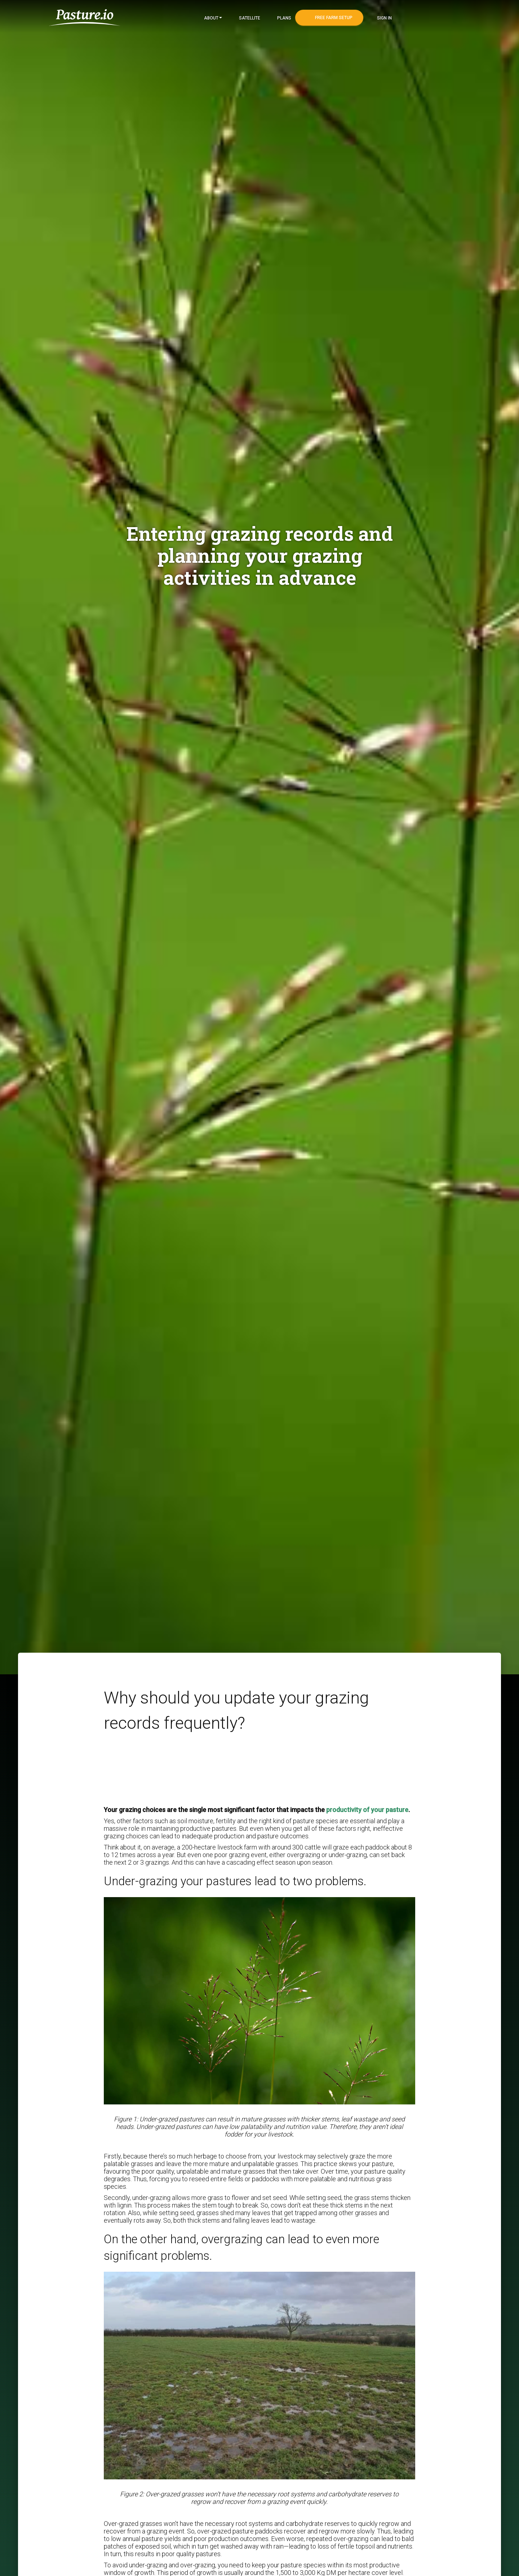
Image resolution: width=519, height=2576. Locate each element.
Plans (283, 18)
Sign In (384, 18)
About (212, 18)
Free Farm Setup (333, 17)
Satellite (249, 18)
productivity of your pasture (367, 1809)
